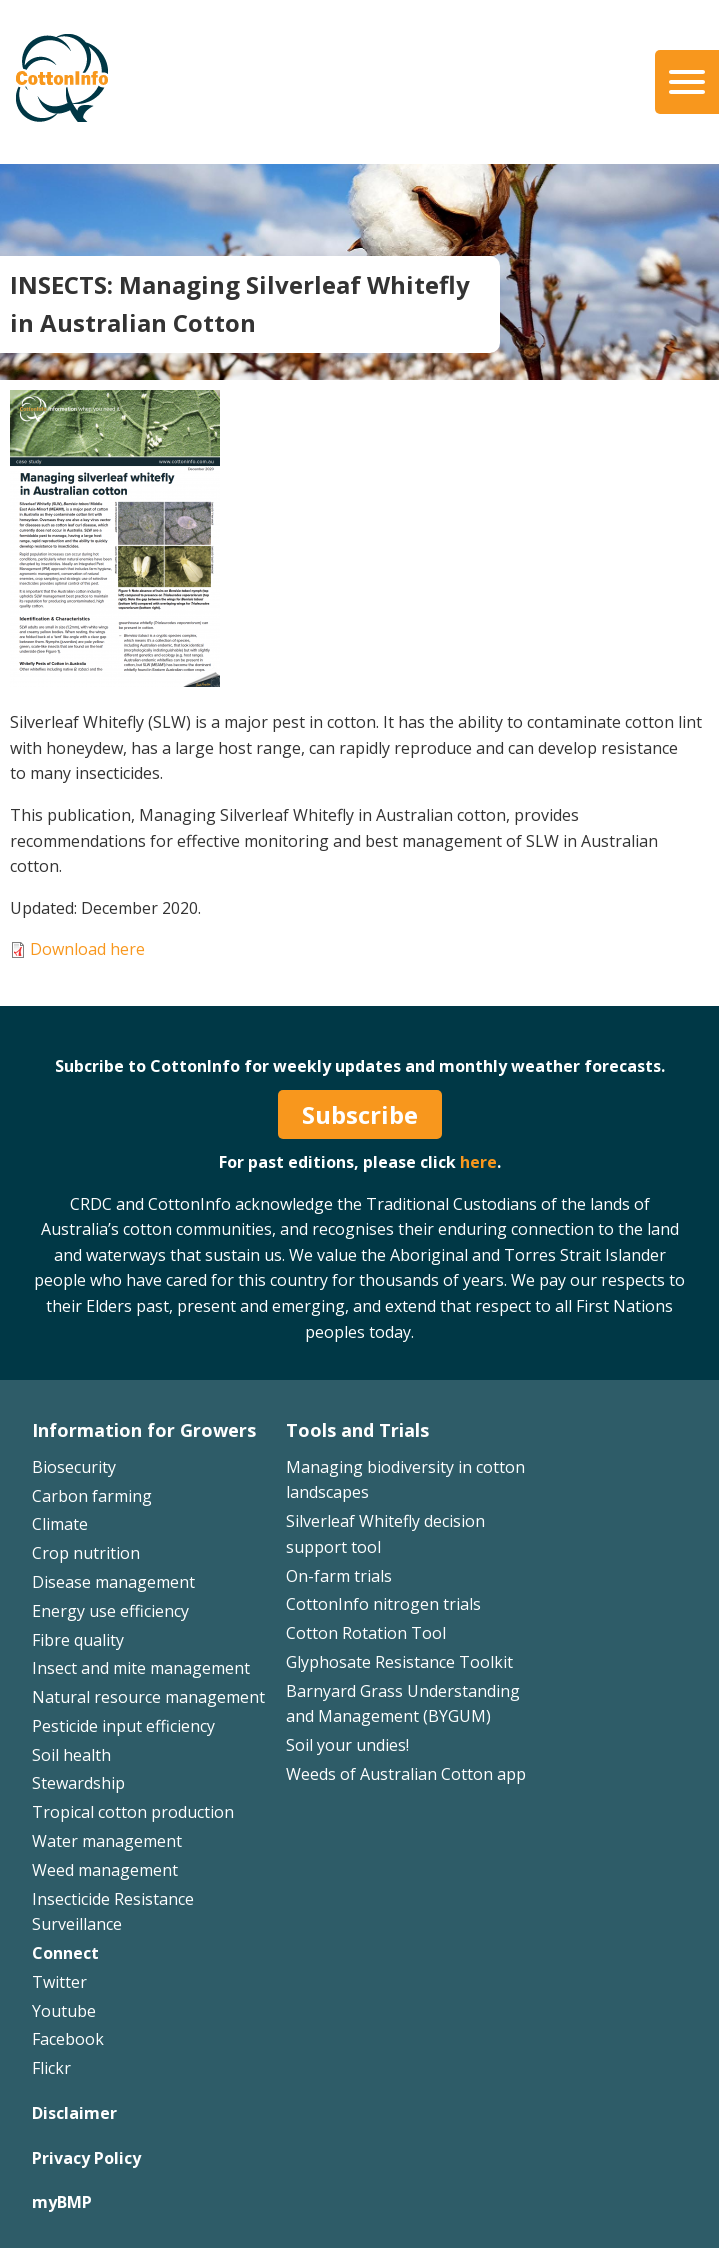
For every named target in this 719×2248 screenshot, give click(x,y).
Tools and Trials (357, 1430)
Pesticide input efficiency (123, 1726)
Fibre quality (78, 1640)
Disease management (113, 1582)
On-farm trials (339, 1576)
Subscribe (360, 1114)
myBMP (62, 2202)
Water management (107, 1841)
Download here (87, 949)
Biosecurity (74, 1467)
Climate (60, 1524)
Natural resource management (148, 1697)
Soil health (71, 1755)
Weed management (105, 1870)
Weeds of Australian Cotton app (406, 1774)
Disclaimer (74, 2113)
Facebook (68, 2039)
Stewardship (78, 1783)
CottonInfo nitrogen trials (383, 1604)
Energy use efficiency (110, 1611)
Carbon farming (92, 1496)
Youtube (64, 2011)
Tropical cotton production (133, 1812)
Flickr (51, 2068)
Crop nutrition (86, 1553)
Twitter (59, 1982)
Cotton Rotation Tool (366, 1633)
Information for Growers (144, 1430)
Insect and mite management (141, 1668)
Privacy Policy (86, 2158)
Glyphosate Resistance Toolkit (399, 1662)
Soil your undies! (347, 1745)
